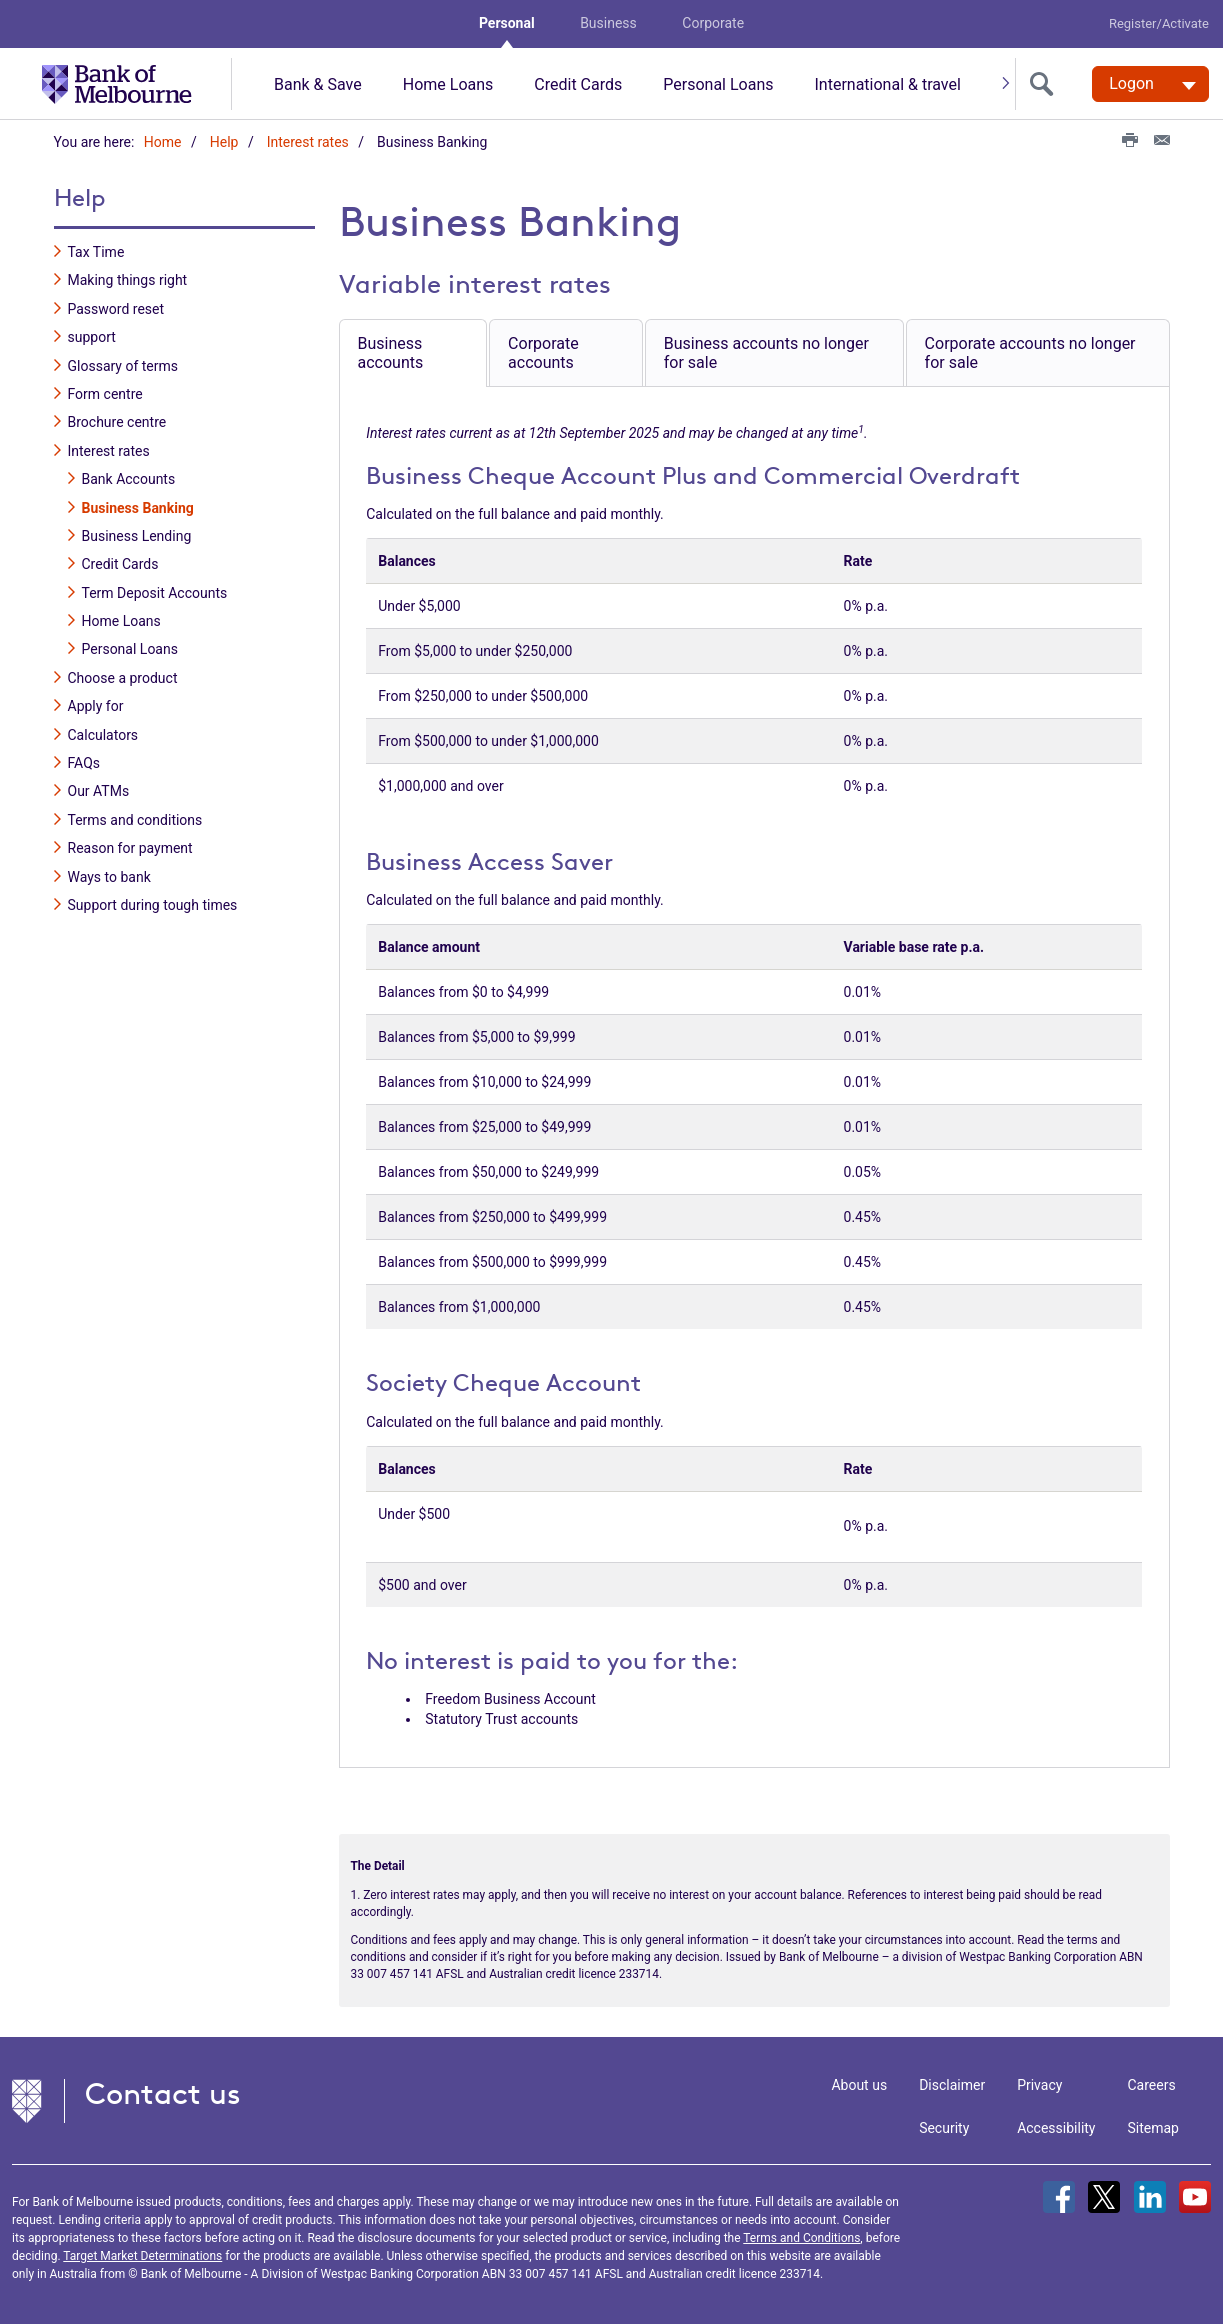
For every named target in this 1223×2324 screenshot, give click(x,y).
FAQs (84, 762)
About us (859, 2084)
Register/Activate (1159, 23)
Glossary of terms (123, 365)
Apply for (96, 705)
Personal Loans (718, 84)
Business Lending (137, 535)
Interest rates (308, 142)
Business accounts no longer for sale (766, 352)
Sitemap (1153, 2127)
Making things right (128, 280)
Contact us (163, 2092)
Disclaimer (952, 2084)
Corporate (713, 23)
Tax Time (96, 251)
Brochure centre (117, 422)
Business (608, 23)
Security (944, 2127)
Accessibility (1056, 2127)
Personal (507, 23)
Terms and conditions (135, 819)
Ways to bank (109, 876)
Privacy (1039, 2084)
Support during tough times (153, 904)
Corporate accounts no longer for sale (1030, 352)
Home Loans (448, 84)
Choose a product (123, 677)
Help (224, 142)
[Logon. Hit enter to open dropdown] (1150, 84)
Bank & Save (318, 84)
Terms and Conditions (801, 2237)
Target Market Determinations (142, 2255)
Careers (1152, 2084)
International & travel (887, 84)
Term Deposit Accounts (155, 592)
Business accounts (391, 352)
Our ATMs (99, 791)
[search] (1046, 84)
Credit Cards (578, 84)
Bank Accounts (129, 478)
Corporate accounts (543, 352)
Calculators (103, 734)
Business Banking (138, 507)
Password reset (116, 308)
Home (163, 142)
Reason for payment (130, 847)
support (92, 336)
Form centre (105, 393)
